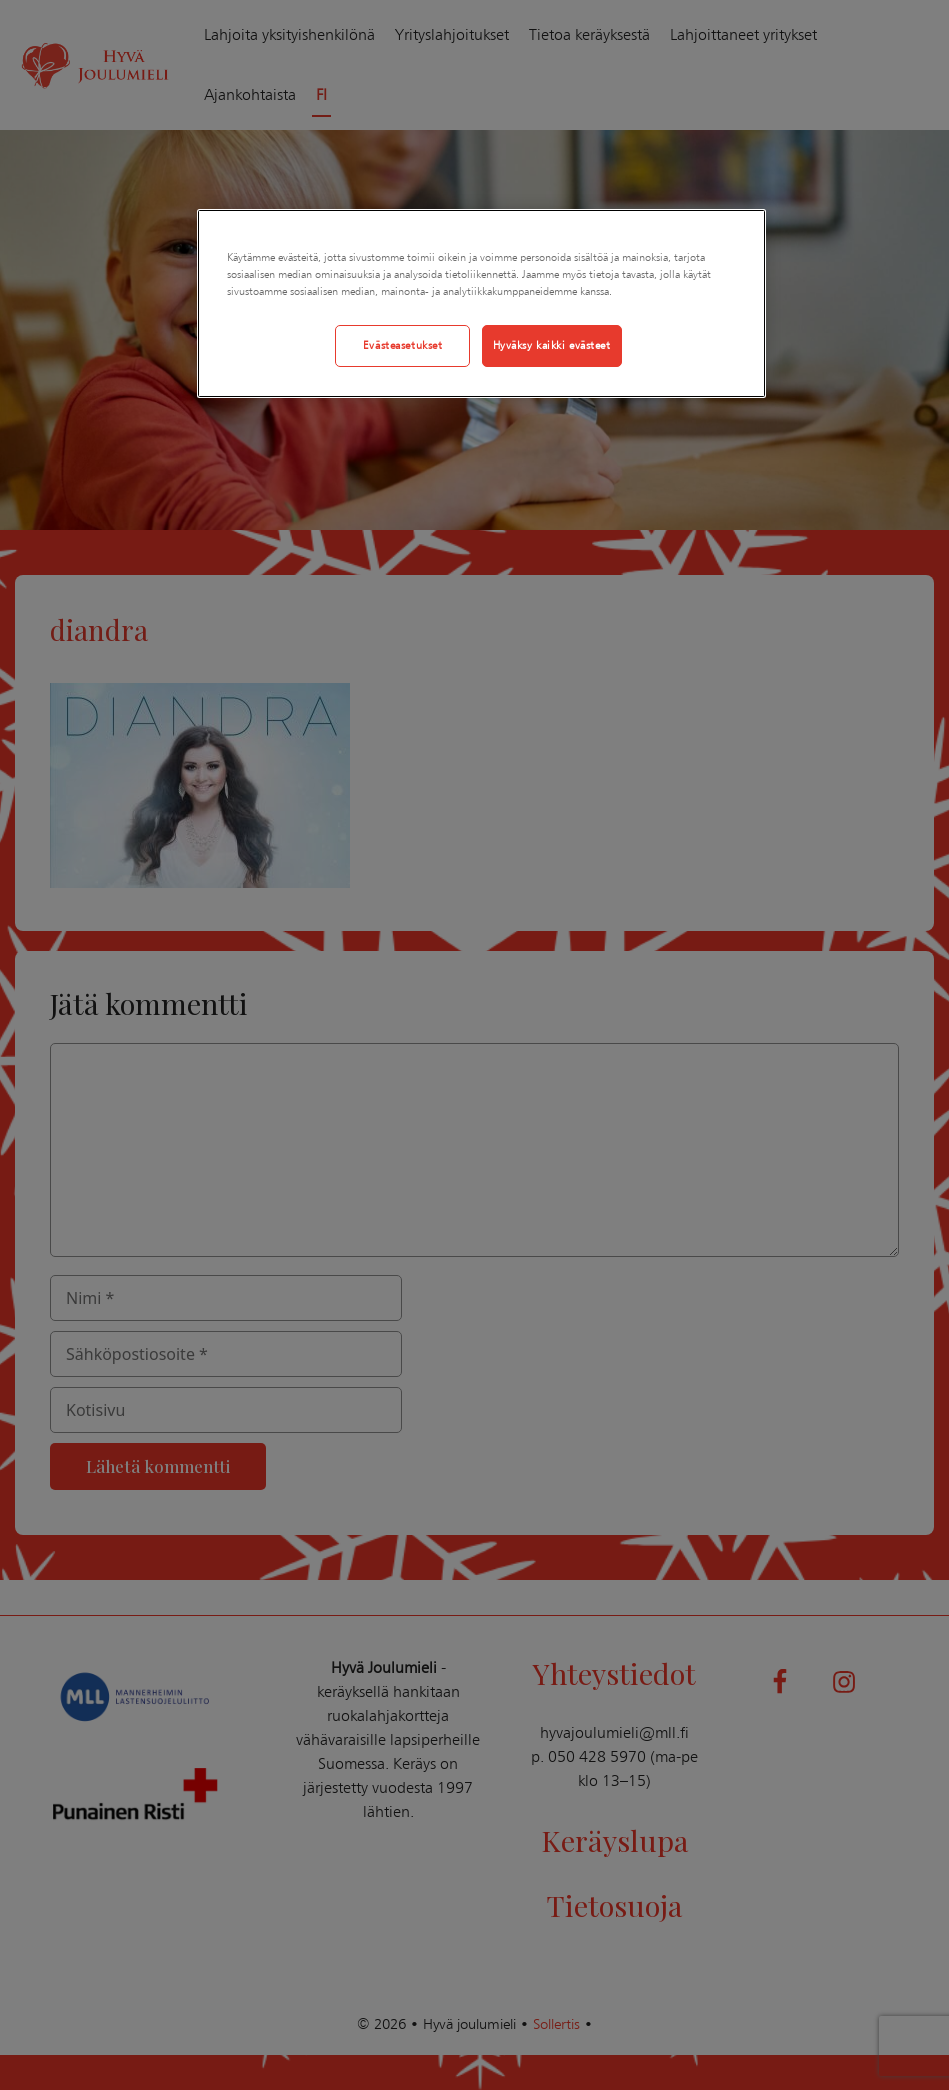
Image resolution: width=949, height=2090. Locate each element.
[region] (481, 303)
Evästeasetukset (403, 345)
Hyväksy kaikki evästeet (552, 345)
